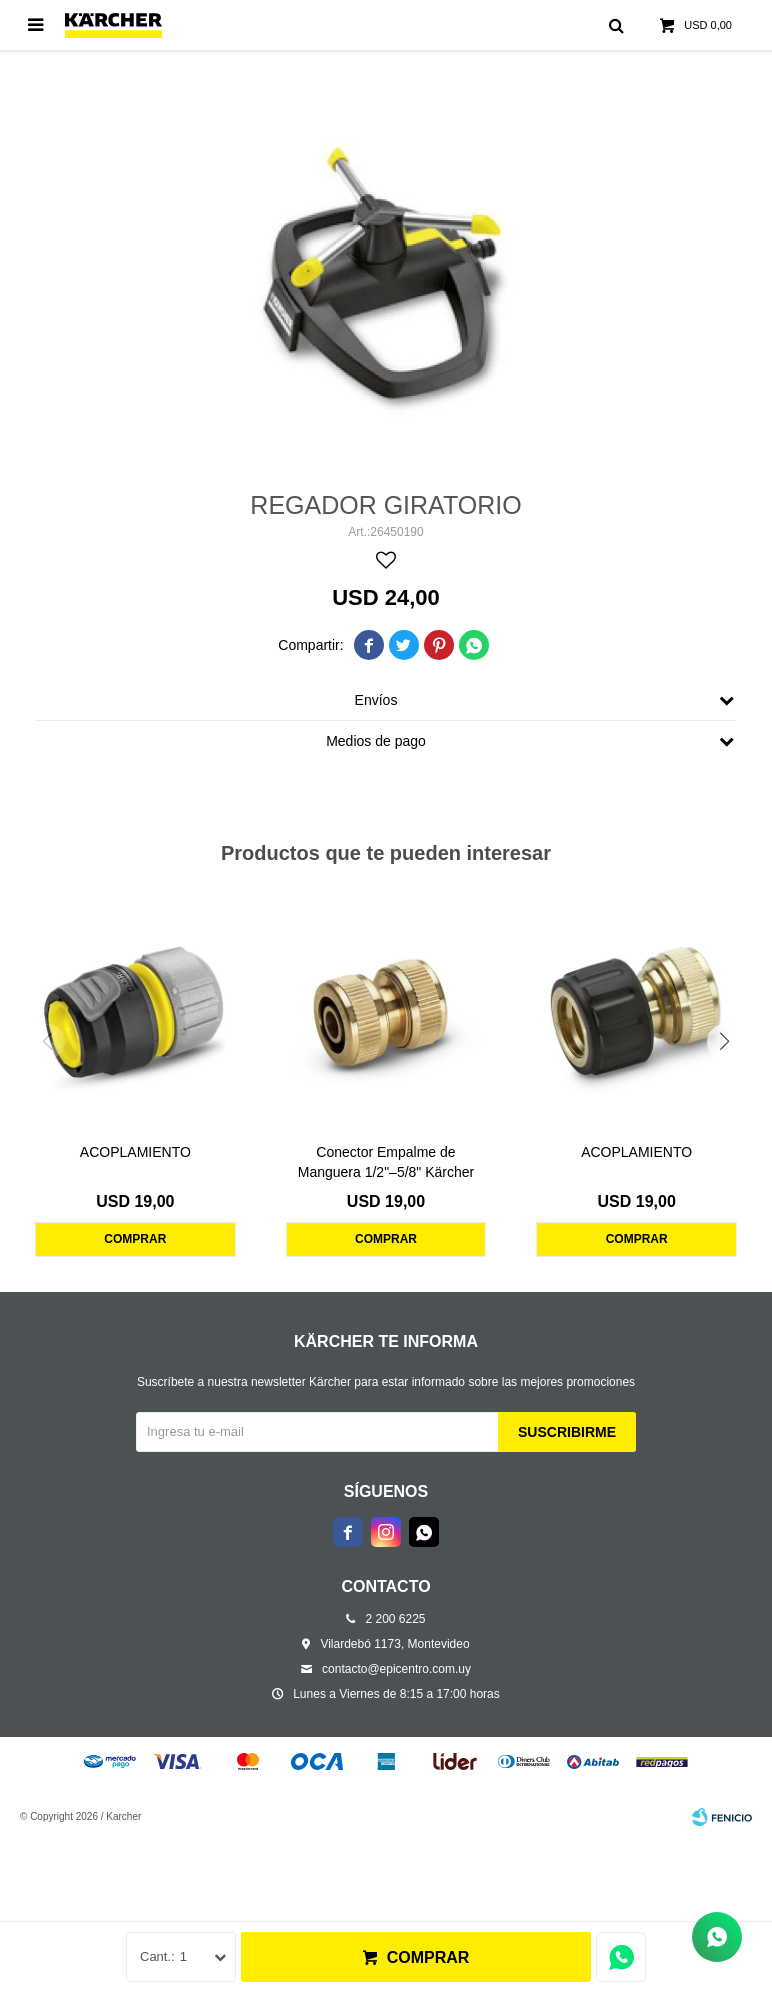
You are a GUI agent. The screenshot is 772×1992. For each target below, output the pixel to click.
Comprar (428, 1957)
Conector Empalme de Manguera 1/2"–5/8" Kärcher (386, 1162)
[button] (724, 1041)
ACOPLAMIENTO (135, 1152)
